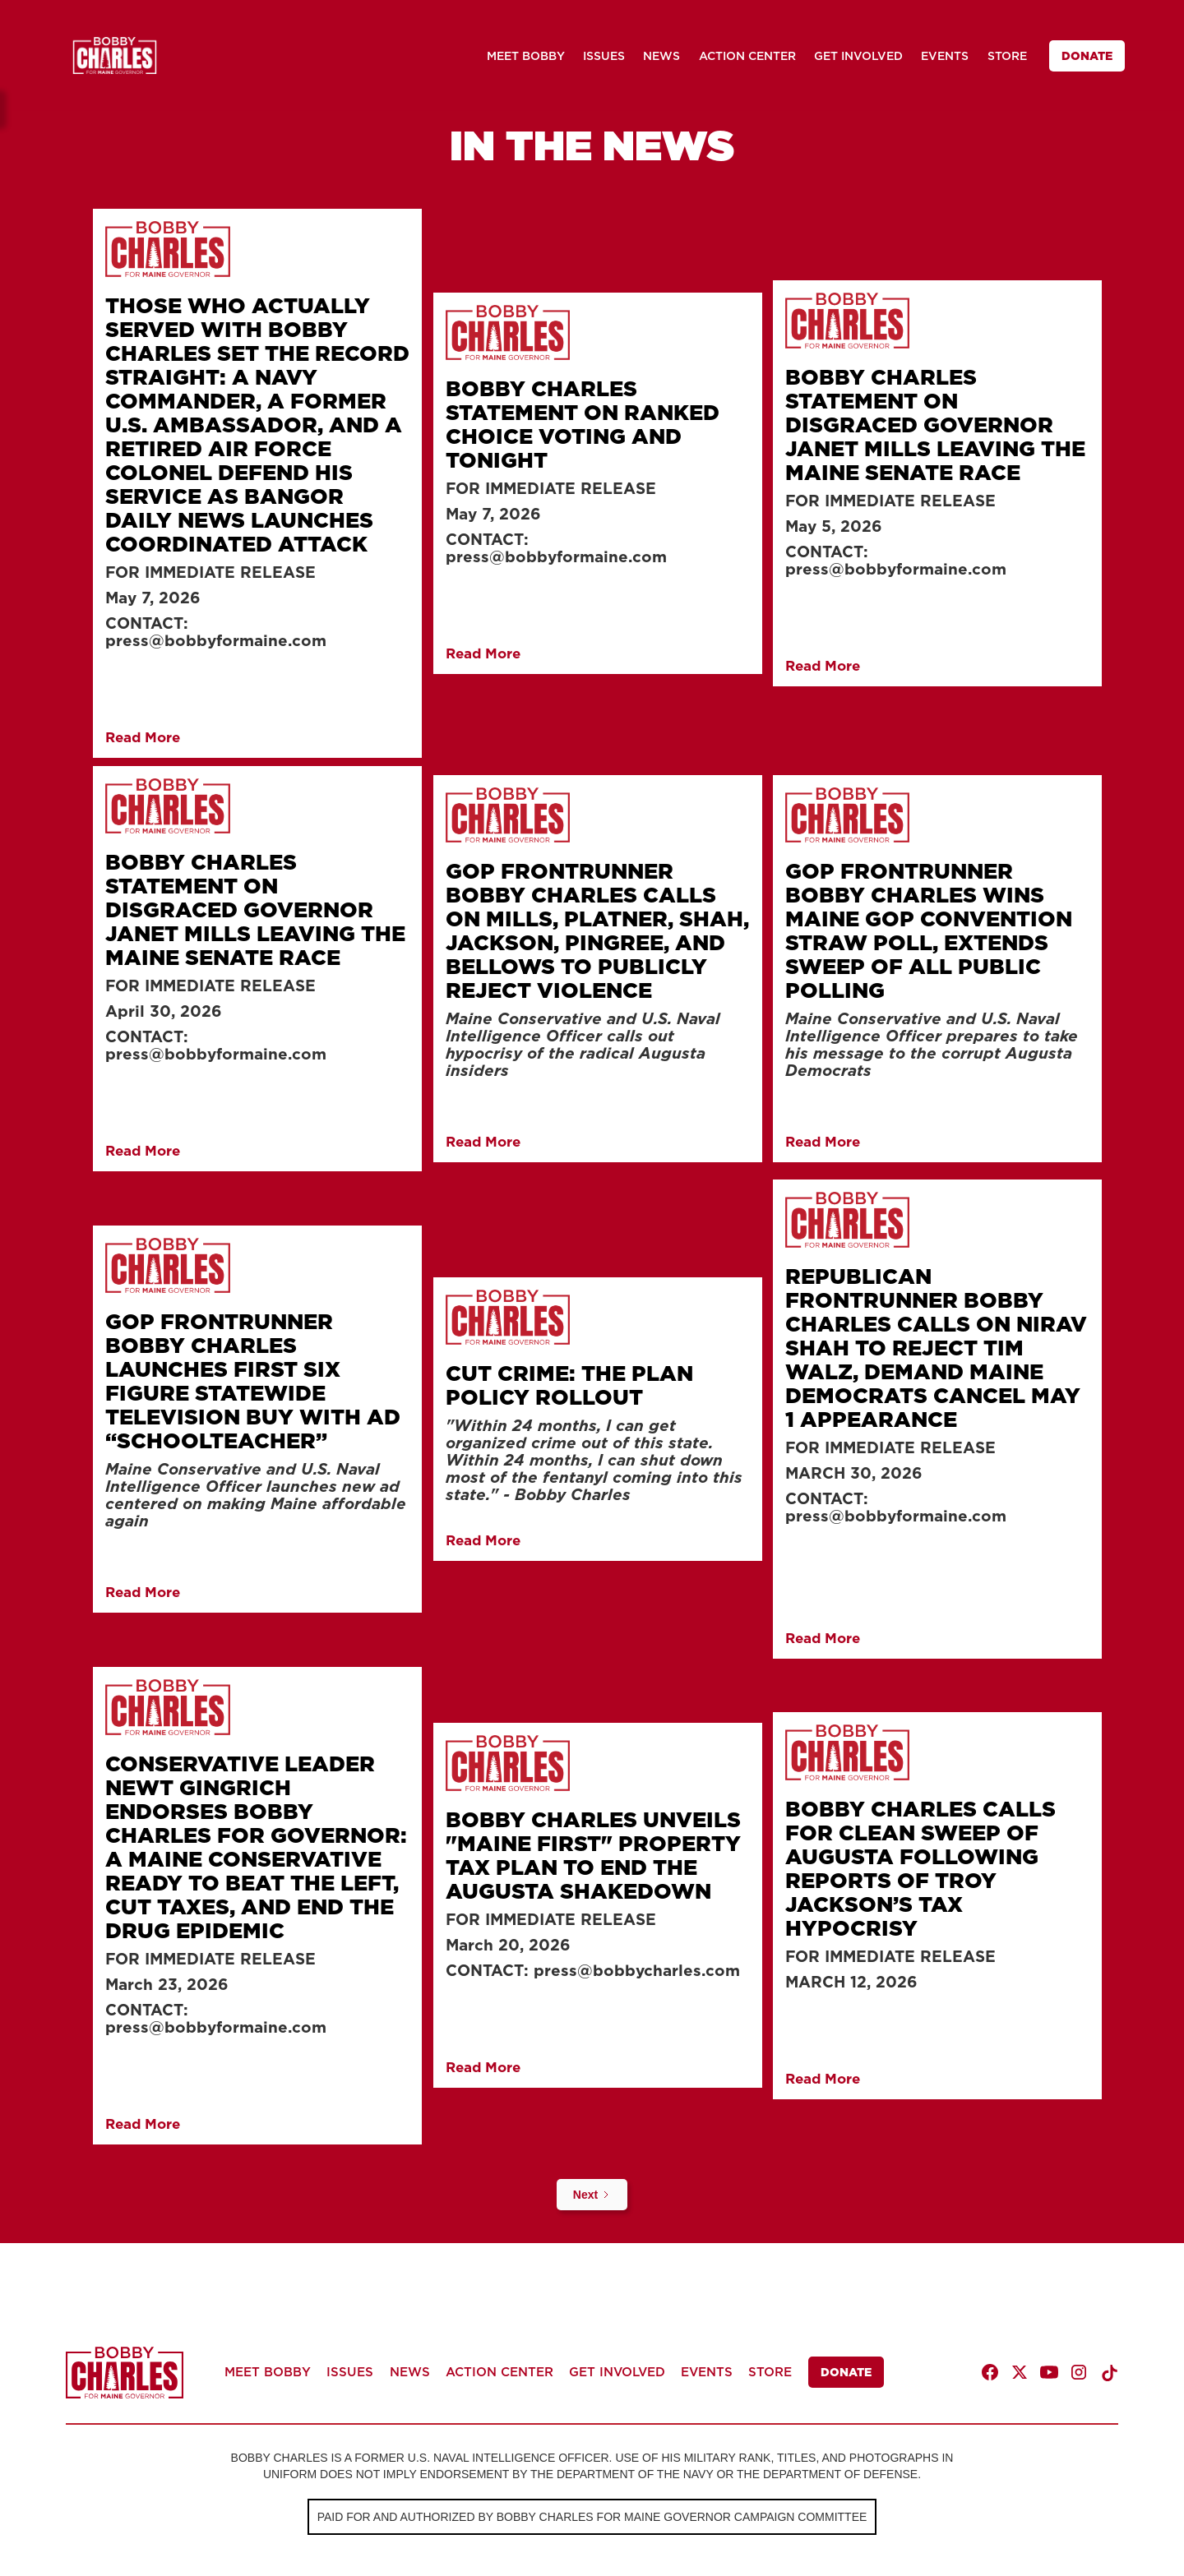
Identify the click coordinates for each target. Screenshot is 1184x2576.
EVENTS (945, 56)
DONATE (1086, 56)
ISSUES (604, 56)
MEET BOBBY (526, 56)
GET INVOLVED (858, 56)
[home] (114, 55)
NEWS (661, 56)
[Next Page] (592, 2194)
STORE (1007, 56)
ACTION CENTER (747, 56)
